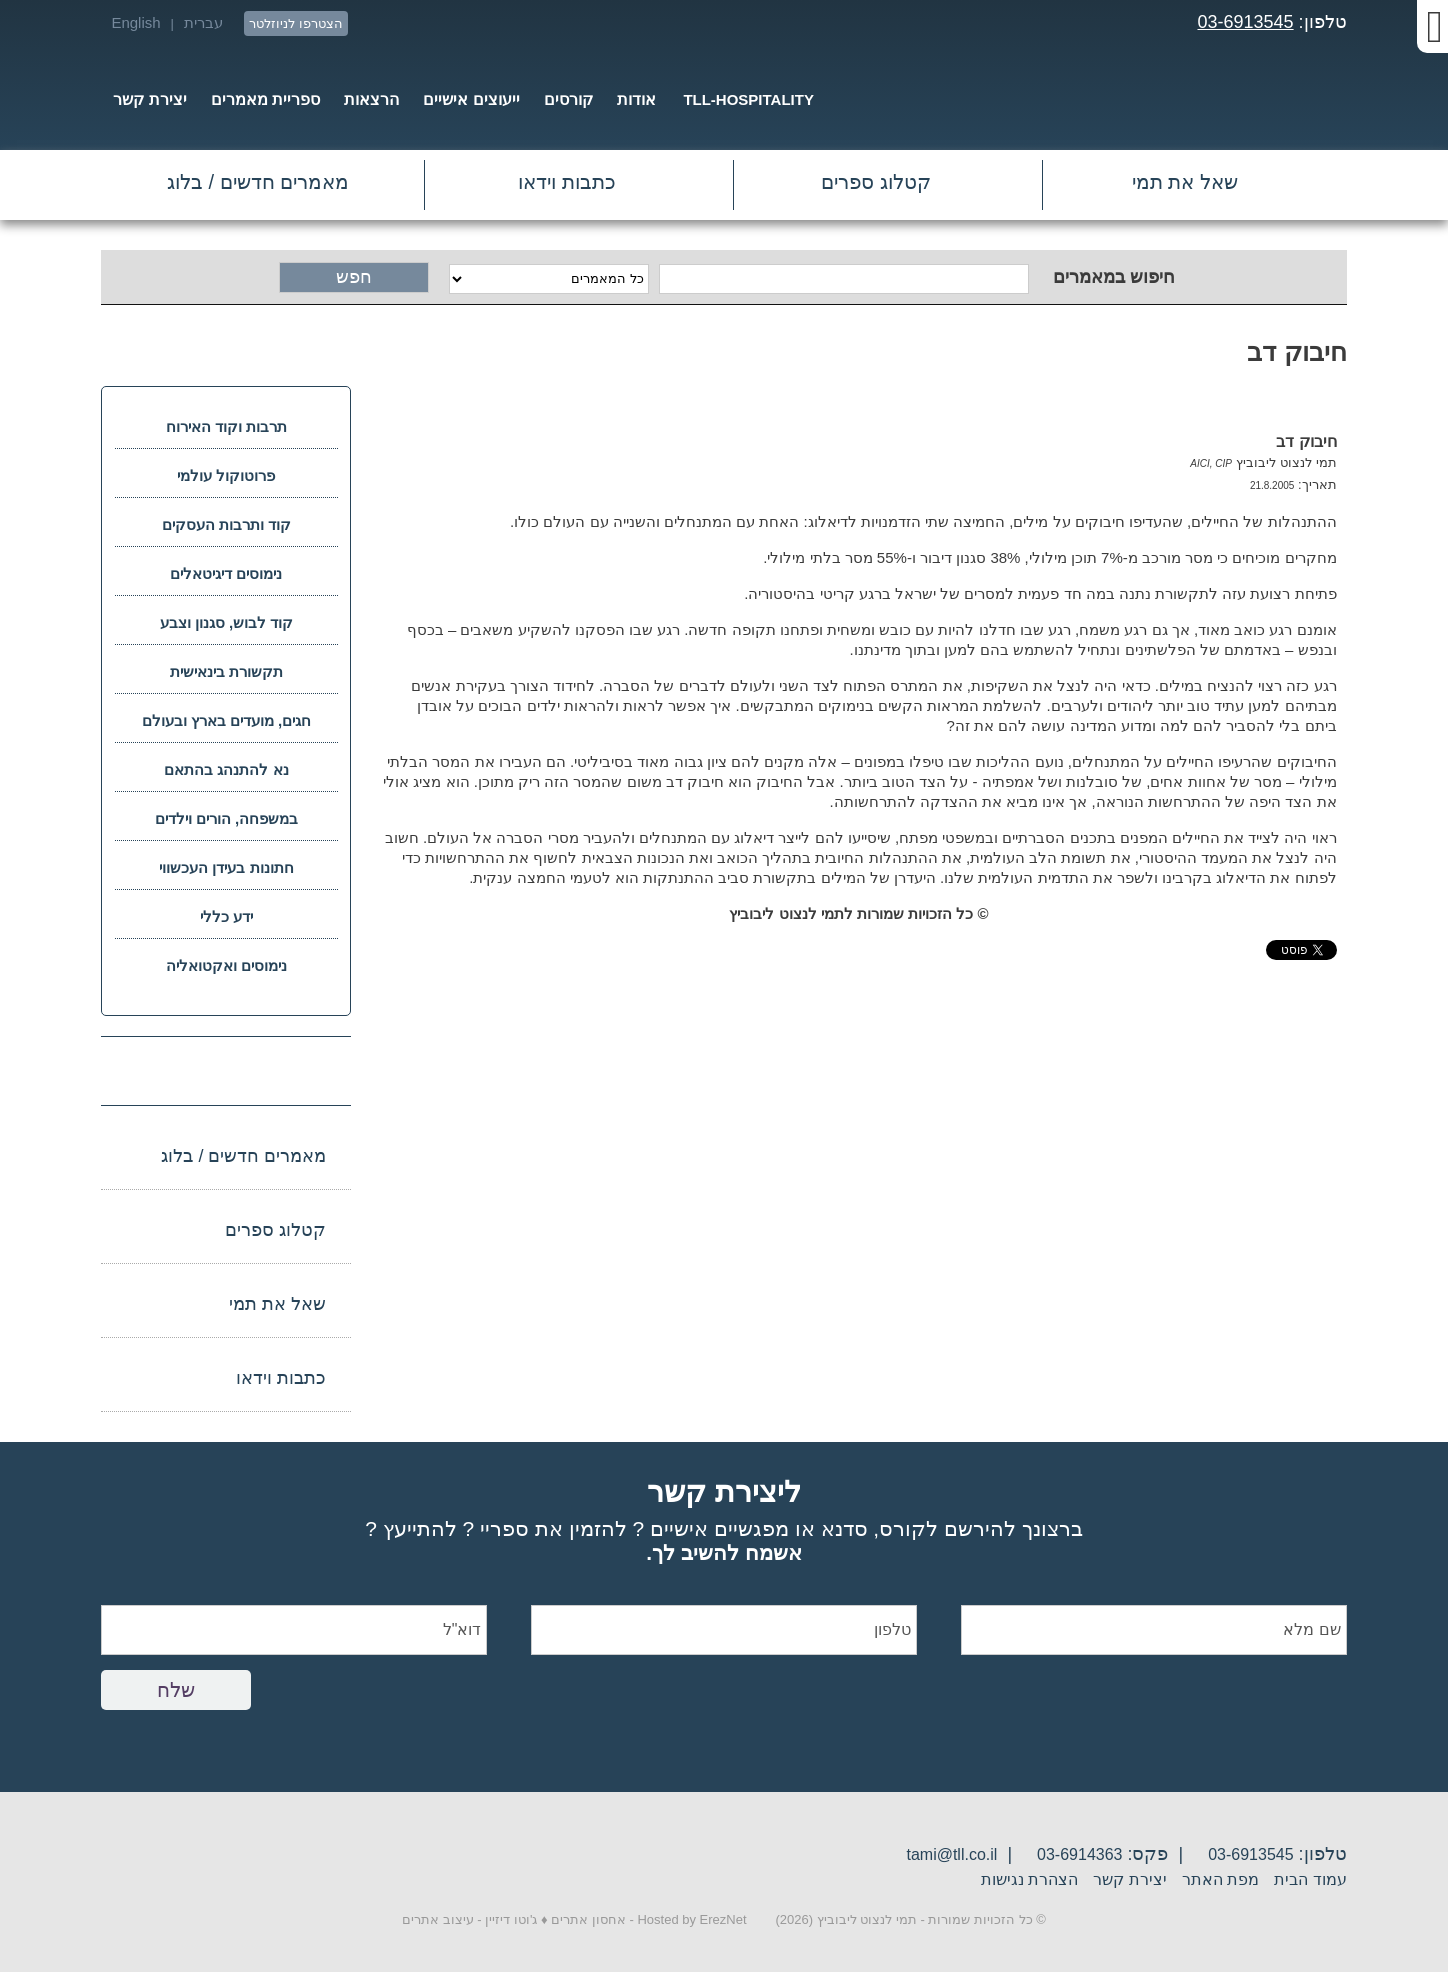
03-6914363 (1079, 1854)
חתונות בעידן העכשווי (226, 867)
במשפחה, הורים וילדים (227, 818)
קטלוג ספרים (876, 182)
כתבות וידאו (567, 182)
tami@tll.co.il (951, 1854)
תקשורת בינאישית (226, 671)
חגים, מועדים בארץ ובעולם (227, 720)
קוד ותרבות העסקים (226, 524)
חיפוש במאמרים (1114, 277)
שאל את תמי (1185, 182)
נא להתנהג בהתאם (226, 769)
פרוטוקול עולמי (226, 475)
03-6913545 (1246, 22)
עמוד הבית (1310, 1879)
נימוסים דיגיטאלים (226, 573)
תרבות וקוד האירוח (226, 426)
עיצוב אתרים (438, 1919)
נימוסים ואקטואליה (226, 965)
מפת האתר (1220, 1879)
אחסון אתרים (588, 1919)
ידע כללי (226, 916)
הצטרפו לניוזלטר (296, 23)
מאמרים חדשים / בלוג (258, 182)
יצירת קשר (1129, 1879)
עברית (203, 22)
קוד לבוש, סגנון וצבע (227, 622)
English (135, 22)
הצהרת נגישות (1029, 1879)
